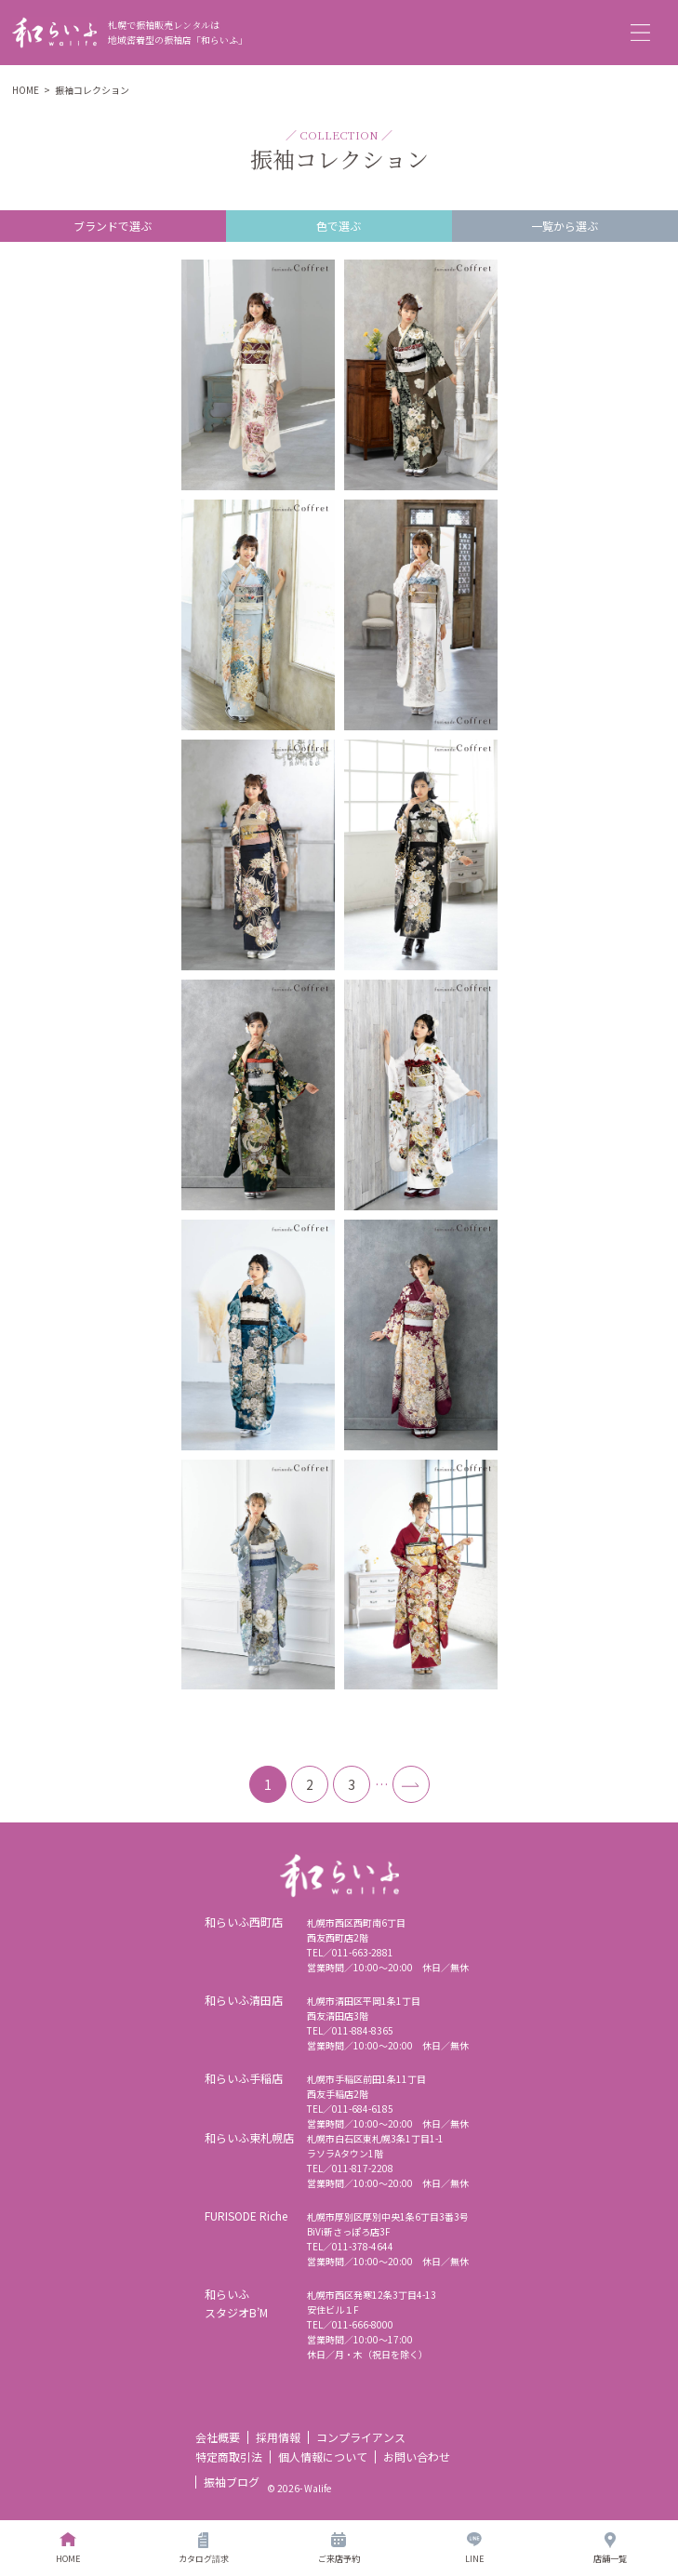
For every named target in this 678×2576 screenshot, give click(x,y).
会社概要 (217, 2437)
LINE (474, 2548)
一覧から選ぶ (564, 226)
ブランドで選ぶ (112, 226)
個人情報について (322, 2456)
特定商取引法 (228, 2456)
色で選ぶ (338, 226)
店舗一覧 (610, 2548)
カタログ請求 (204, 2548)
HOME (25, 90)
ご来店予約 (339, 2548)
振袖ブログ (231, 2481)
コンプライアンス (360, 2437)
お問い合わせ (416, 2456)
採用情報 (278, 2437)
